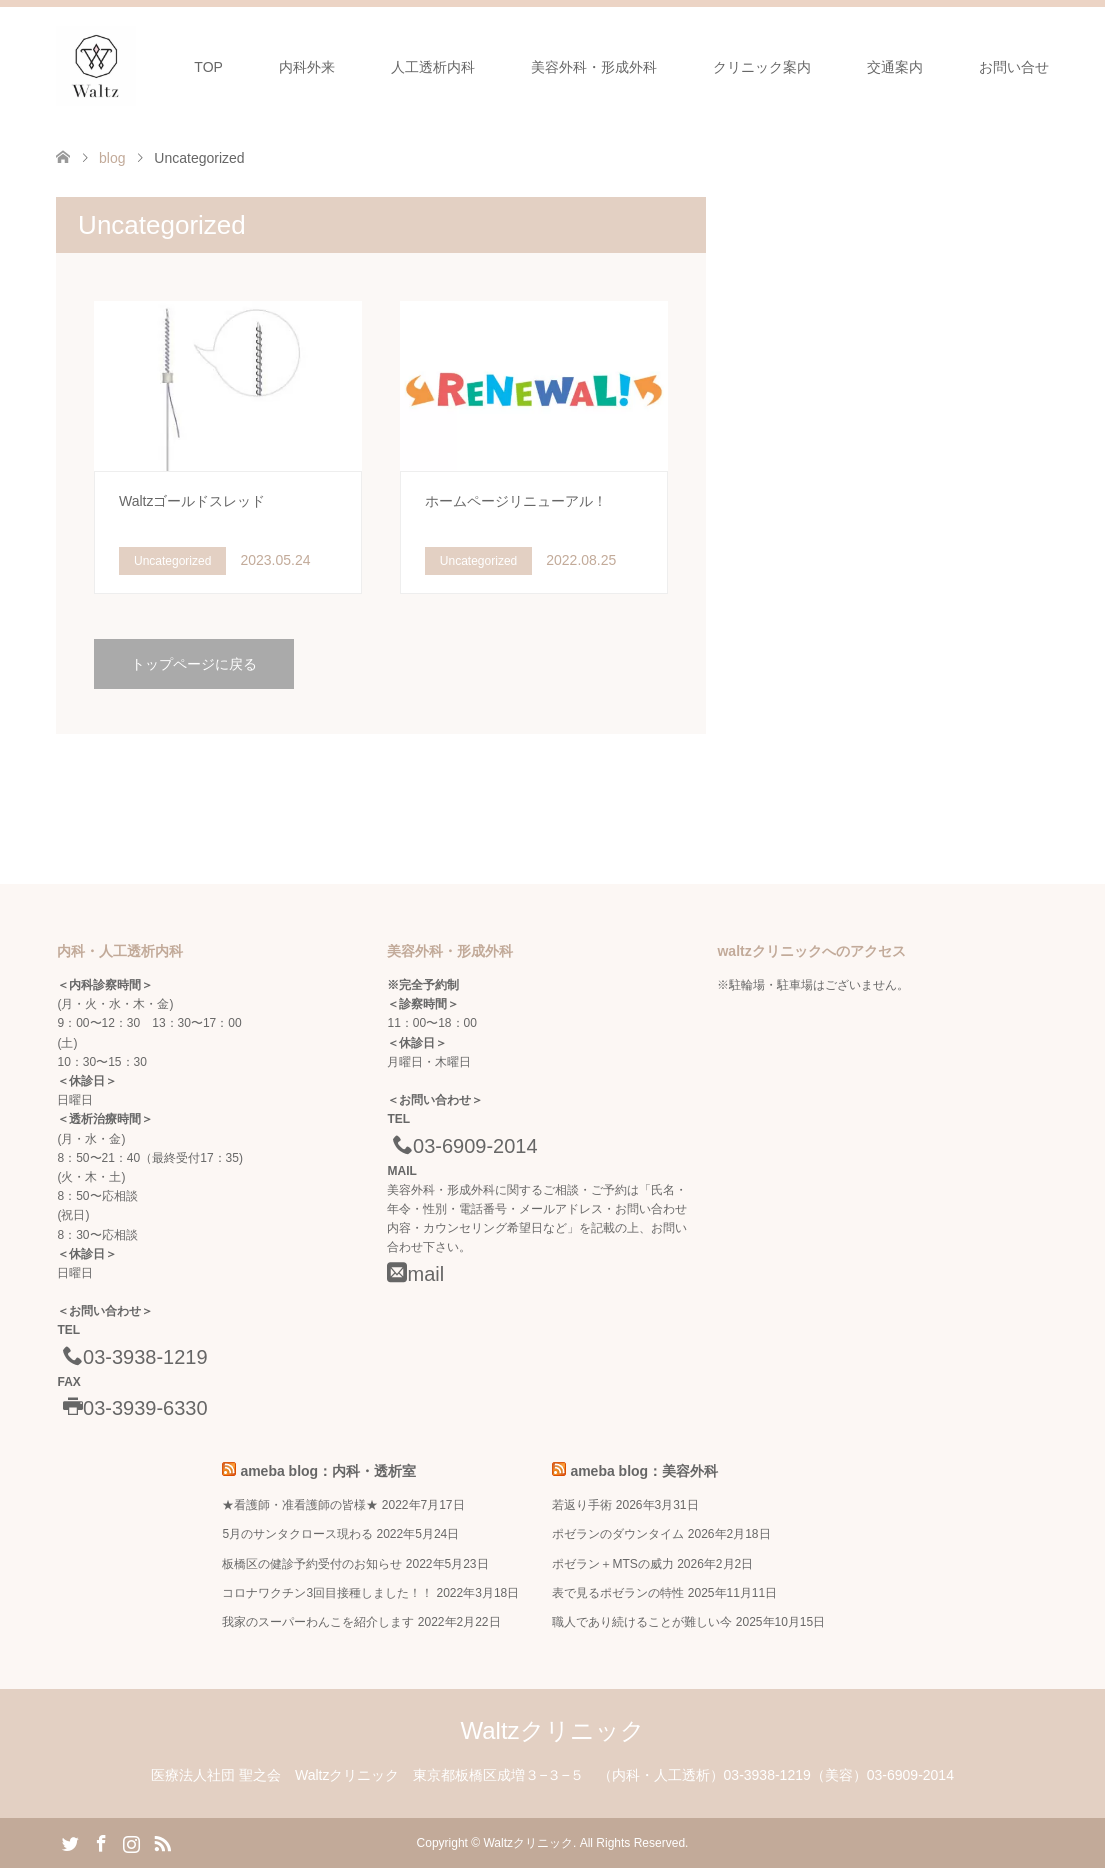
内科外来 (307, 67)
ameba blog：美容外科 (644, 1471)
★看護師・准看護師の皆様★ (300, 1505)
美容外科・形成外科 (594, 67)
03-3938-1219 (132, 1357)
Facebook (101, 1842)
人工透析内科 (433, 67)
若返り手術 (582, 1505)
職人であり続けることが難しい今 (642, 1622)
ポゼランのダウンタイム (618, 1534)
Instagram (131, 1842)
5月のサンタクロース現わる (297, 1534)
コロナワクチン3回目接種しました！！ (327, 1593)
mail (415, 1274)
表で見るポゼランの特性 (618, 1593)
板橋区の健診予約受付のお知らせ (312, 1564)
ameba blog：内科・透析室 (328, 1471)
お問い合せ (1014, 67)
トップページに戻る (194, 664)
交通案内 (895, 67)
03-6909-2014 (462, 1146)
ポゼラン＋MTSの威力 (612, 1564)
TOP (208, 67)
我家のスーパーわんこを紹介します (318, 1622)
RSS (162, 1842)
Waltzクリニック (552, 1730)
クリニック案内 (762, 67)
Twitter (70, 1842)
